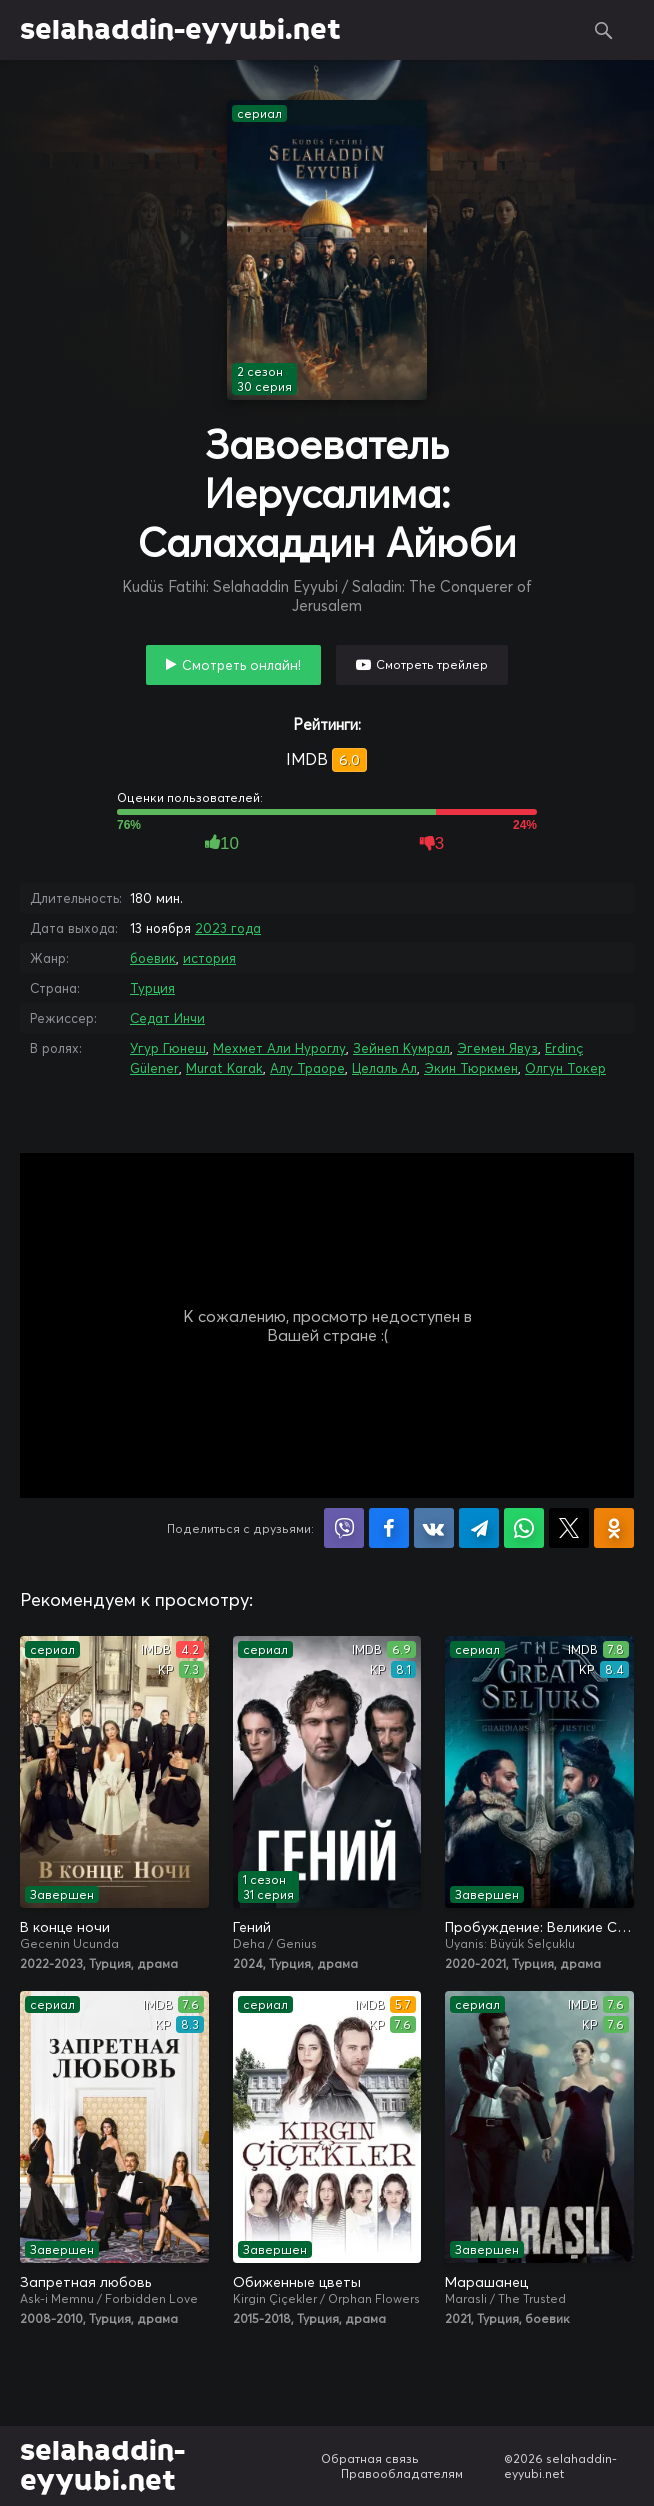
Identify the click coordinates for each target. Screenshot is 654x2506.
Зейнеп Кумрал (401, 1048)
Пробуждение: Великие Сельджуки (539, 1927)
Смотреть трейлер (432, 664)
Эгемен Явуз (497, 1048)
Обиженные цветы (297, 2282)
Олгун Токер (565, 1068)
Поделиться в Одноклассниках (614, 1528)
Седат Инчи (167, 1018)
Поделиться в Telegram (479, 1528)
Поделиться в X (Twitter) (569, 1528)
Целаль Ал (384, 1068)
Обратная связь (370, 2458)
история (209, 958)
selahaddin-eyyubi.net (180, 30)
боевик (153, 958)
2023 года (228, 928)
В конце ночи (65, 1927)
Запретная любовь (85, 2282)
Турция (152, 988)
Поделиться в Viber (344, 1528)
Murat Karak (224, 1068)
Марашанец (486, 2282)
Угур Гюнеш (168, 1048)
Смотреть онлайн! (241, 665)
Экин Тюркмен (471, 1068)
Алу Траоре (307, 1068)
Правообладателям (402, 2473)
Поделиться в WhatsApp (524, 1528)
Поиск (604, 30)
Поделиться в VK (434, 1528)
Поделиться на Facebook (389, 1528)
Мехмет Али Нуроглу (279, 1048)
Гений (252, 1927)
